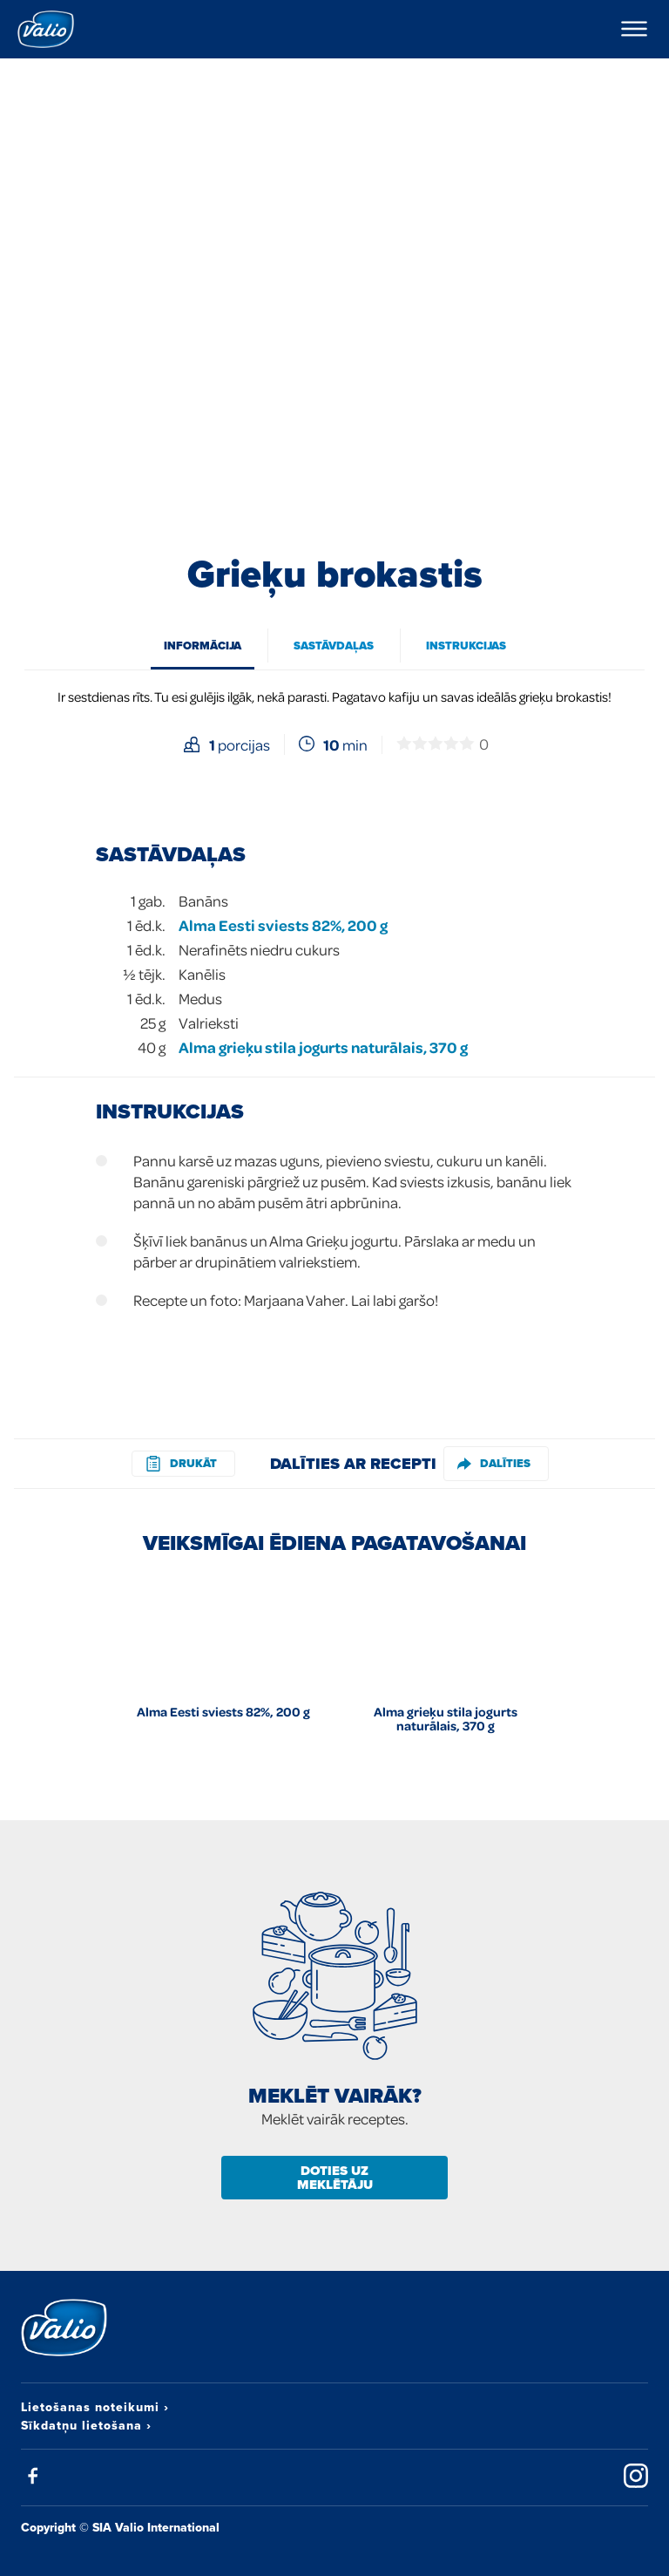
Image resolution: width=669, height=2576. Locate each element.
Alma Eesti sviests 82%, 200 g (283, 925)
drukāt (181, 1463)
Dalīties (493, 1463)
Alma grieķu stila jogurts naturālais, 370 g (323, 1047)
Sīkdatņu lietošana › (86, 2425)
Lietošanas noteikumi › (95, 2407)
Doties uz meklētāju (335, 2178)
